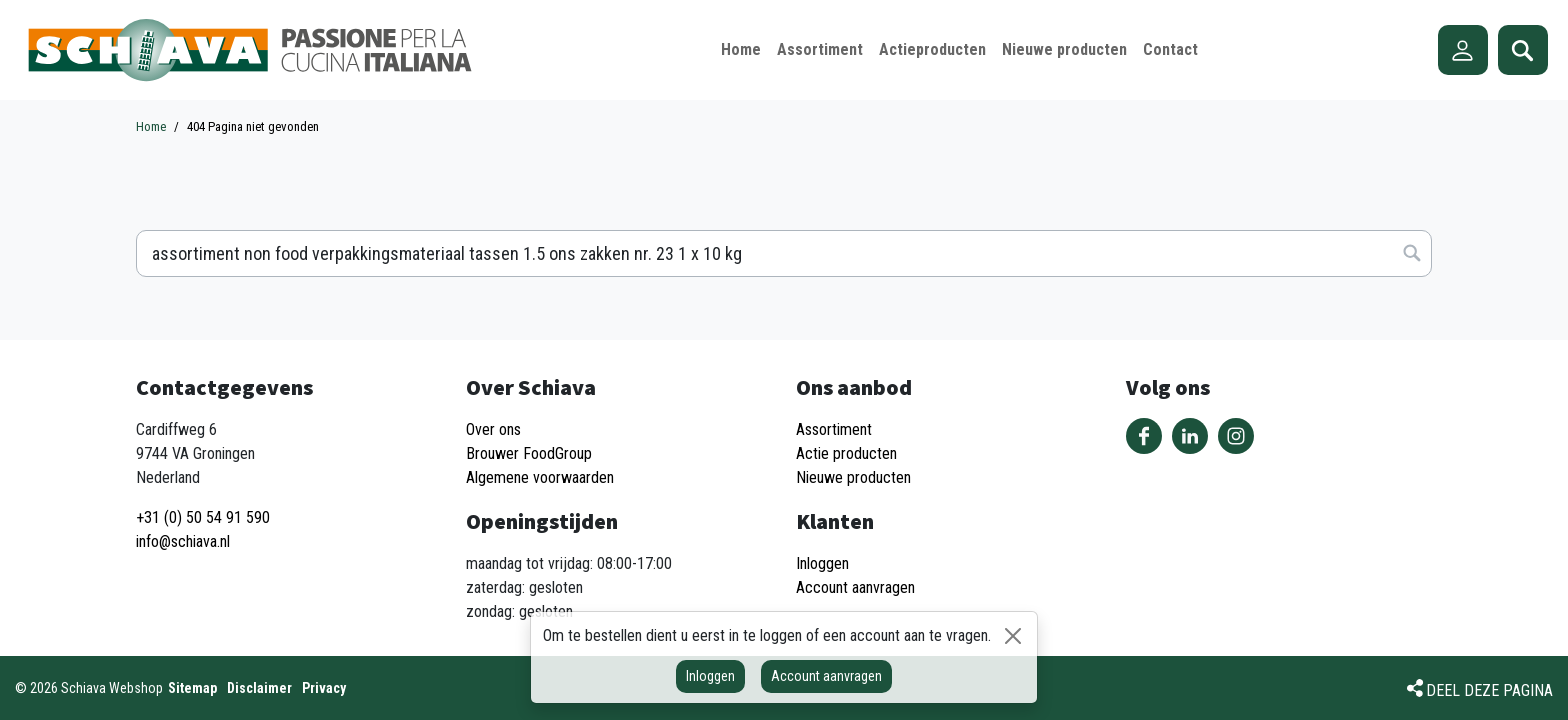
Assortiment (834, 429)
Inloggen (710, 676)
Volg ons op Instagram (1236, 436)
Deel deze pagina (1489, 690)
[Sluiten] (1013, 636)
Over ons (493, 429)
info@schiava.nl (183, 541)
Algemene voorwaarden (540, 477)
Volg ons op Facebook (1144, 436)
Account (1463, 50)
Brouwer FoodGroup (529, 453)
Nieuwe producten (853, 477)
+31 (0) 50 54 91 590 (203, 517)
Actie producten (846, 453)
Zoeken (1523, 50)
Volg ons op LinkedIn (1190, 436)
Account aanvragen (826, 676)
